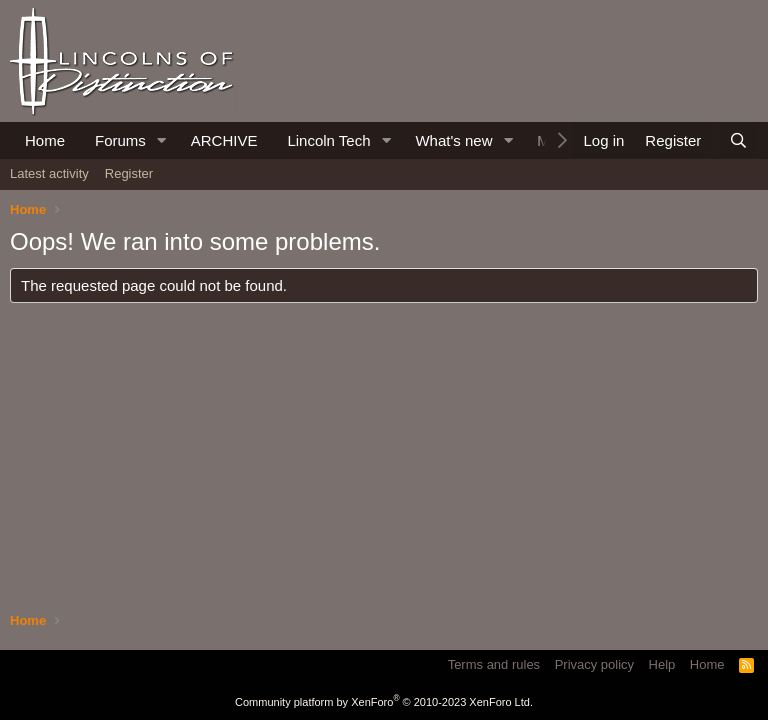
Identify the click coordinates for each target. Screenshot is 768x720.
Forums (120, 140)
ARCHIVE (224, 140)
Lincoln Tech (328, 140)
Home (45, 140)
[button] (162, 140)
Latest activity (49, 173)
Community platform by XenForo (384, 702)
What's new (453, 140)
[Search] (738, 140)
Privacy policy (594, 664)
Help (662, 664)
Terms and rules (494, 664)
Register (129, 173)
